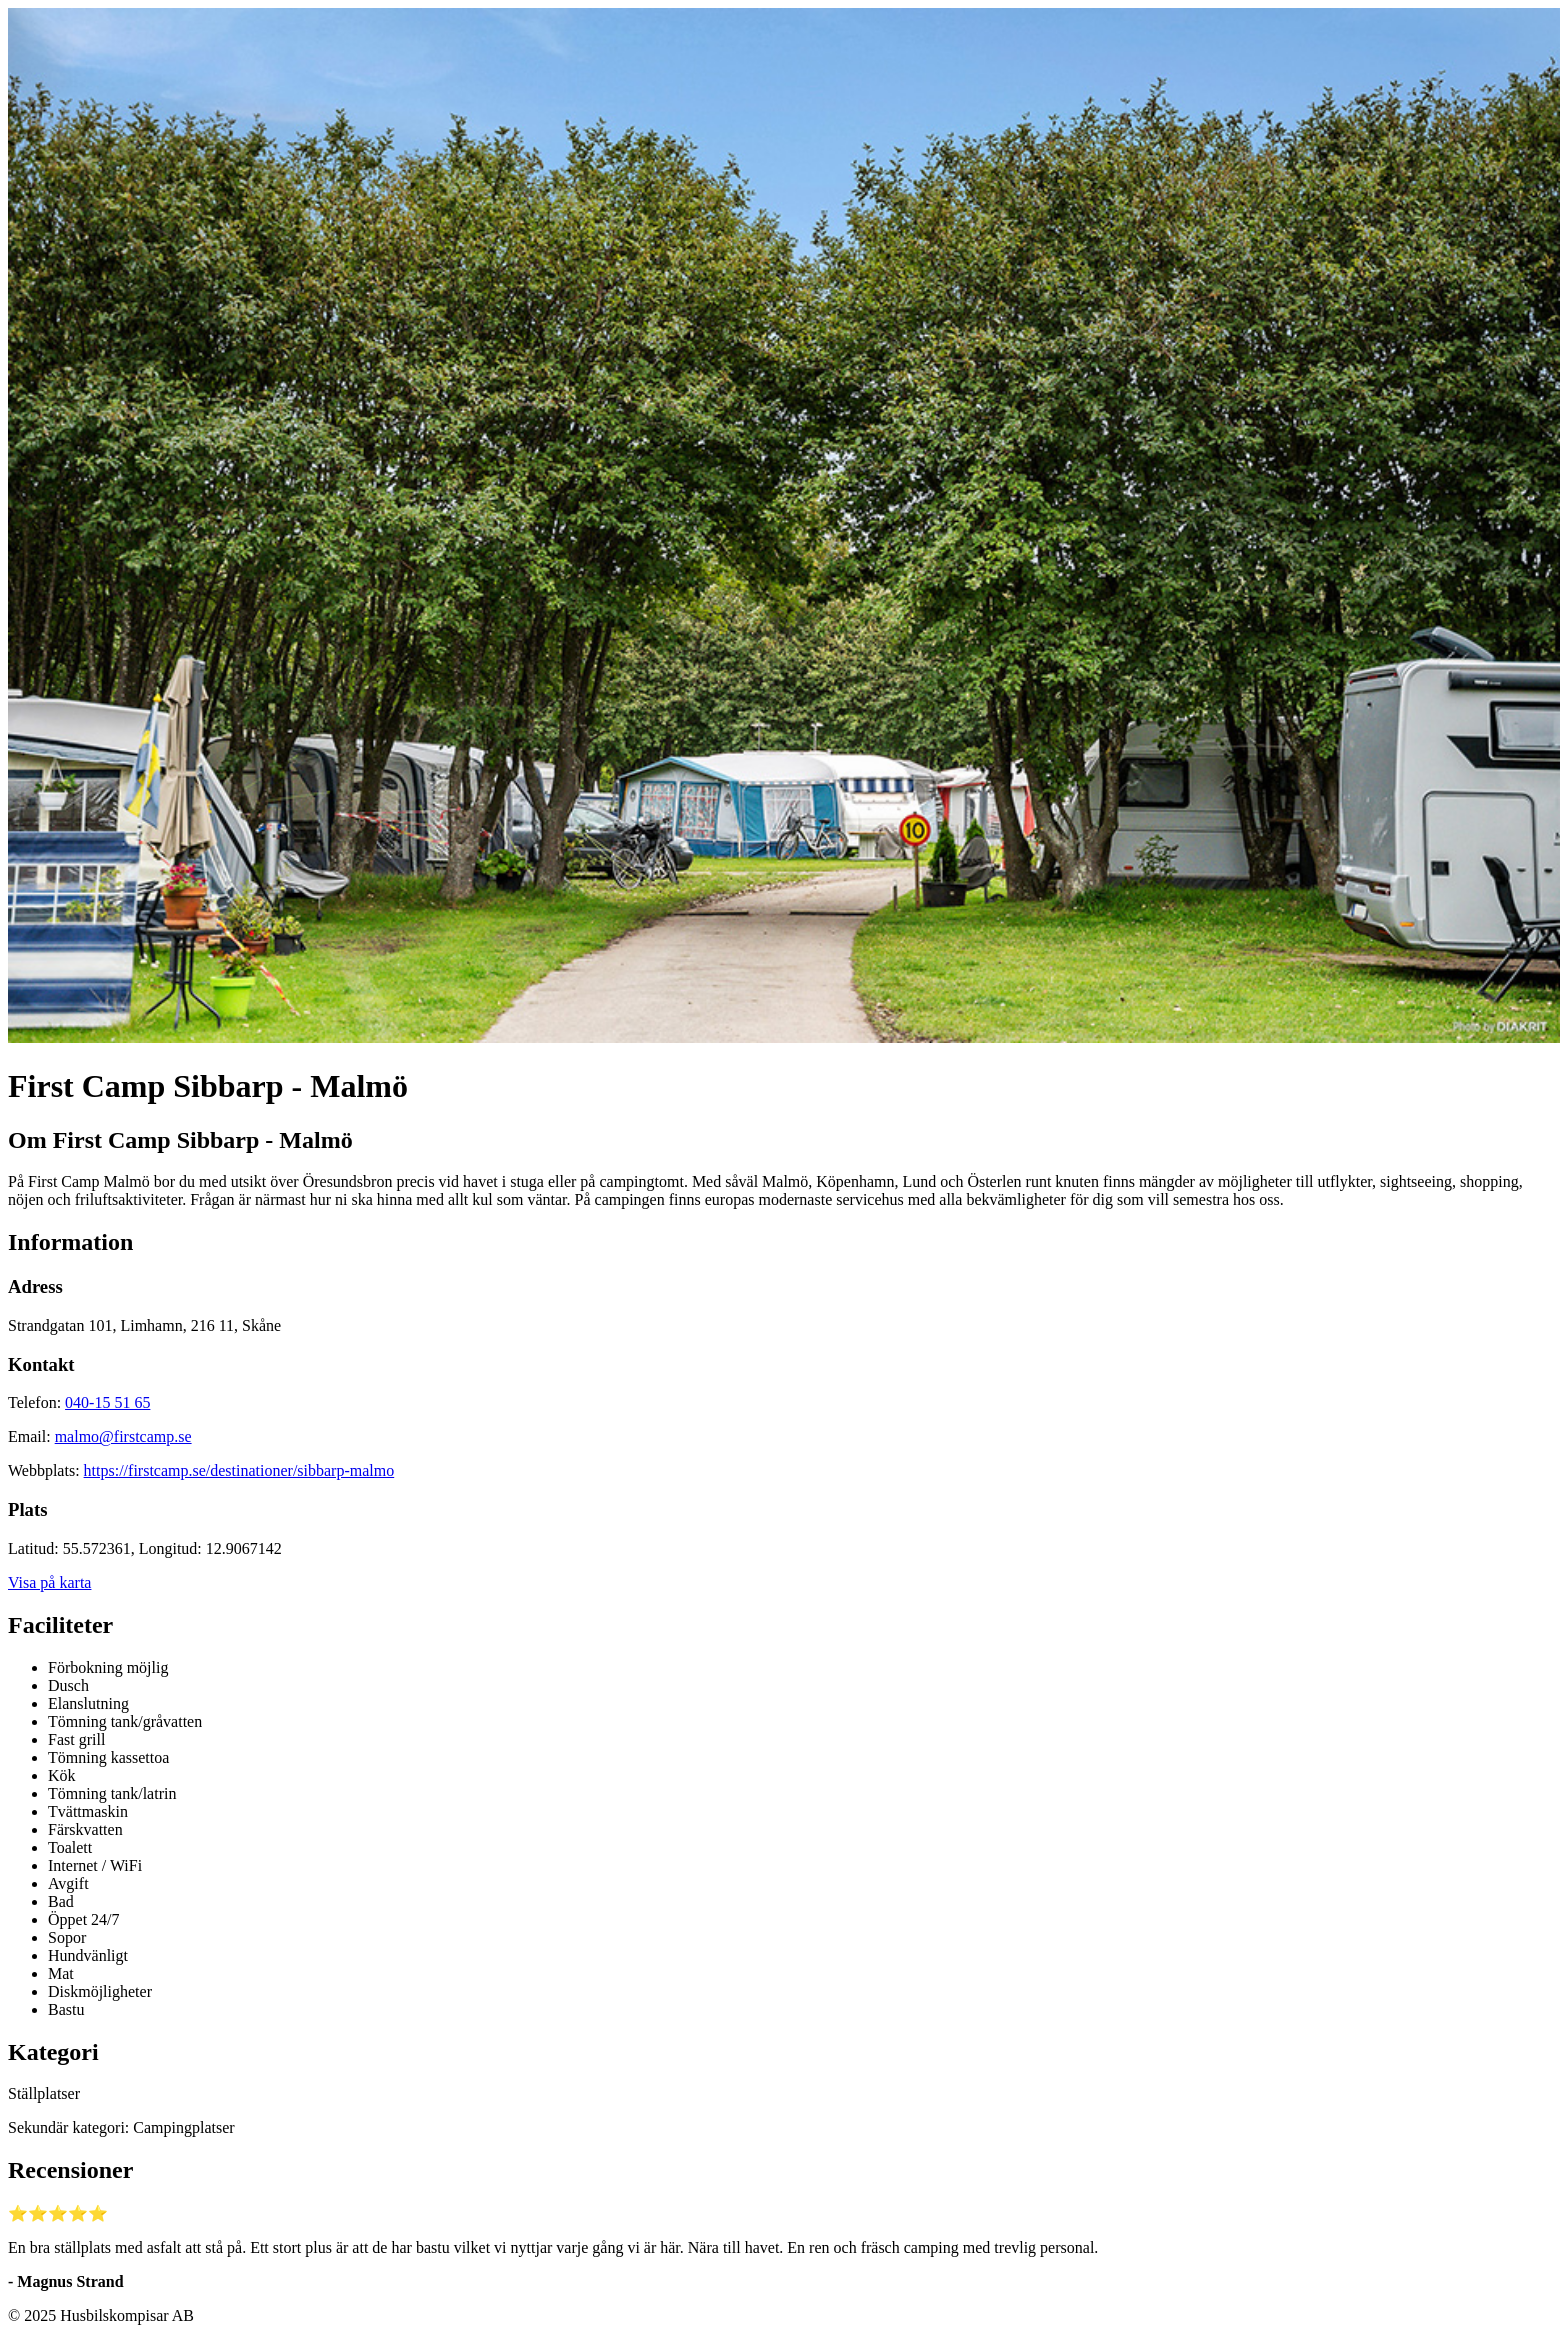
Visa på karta (49, 1582)
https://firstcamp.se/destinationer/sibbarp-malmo (239, 1470)
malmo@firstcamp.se (123, 1436)
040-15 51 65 (107, 1402)
